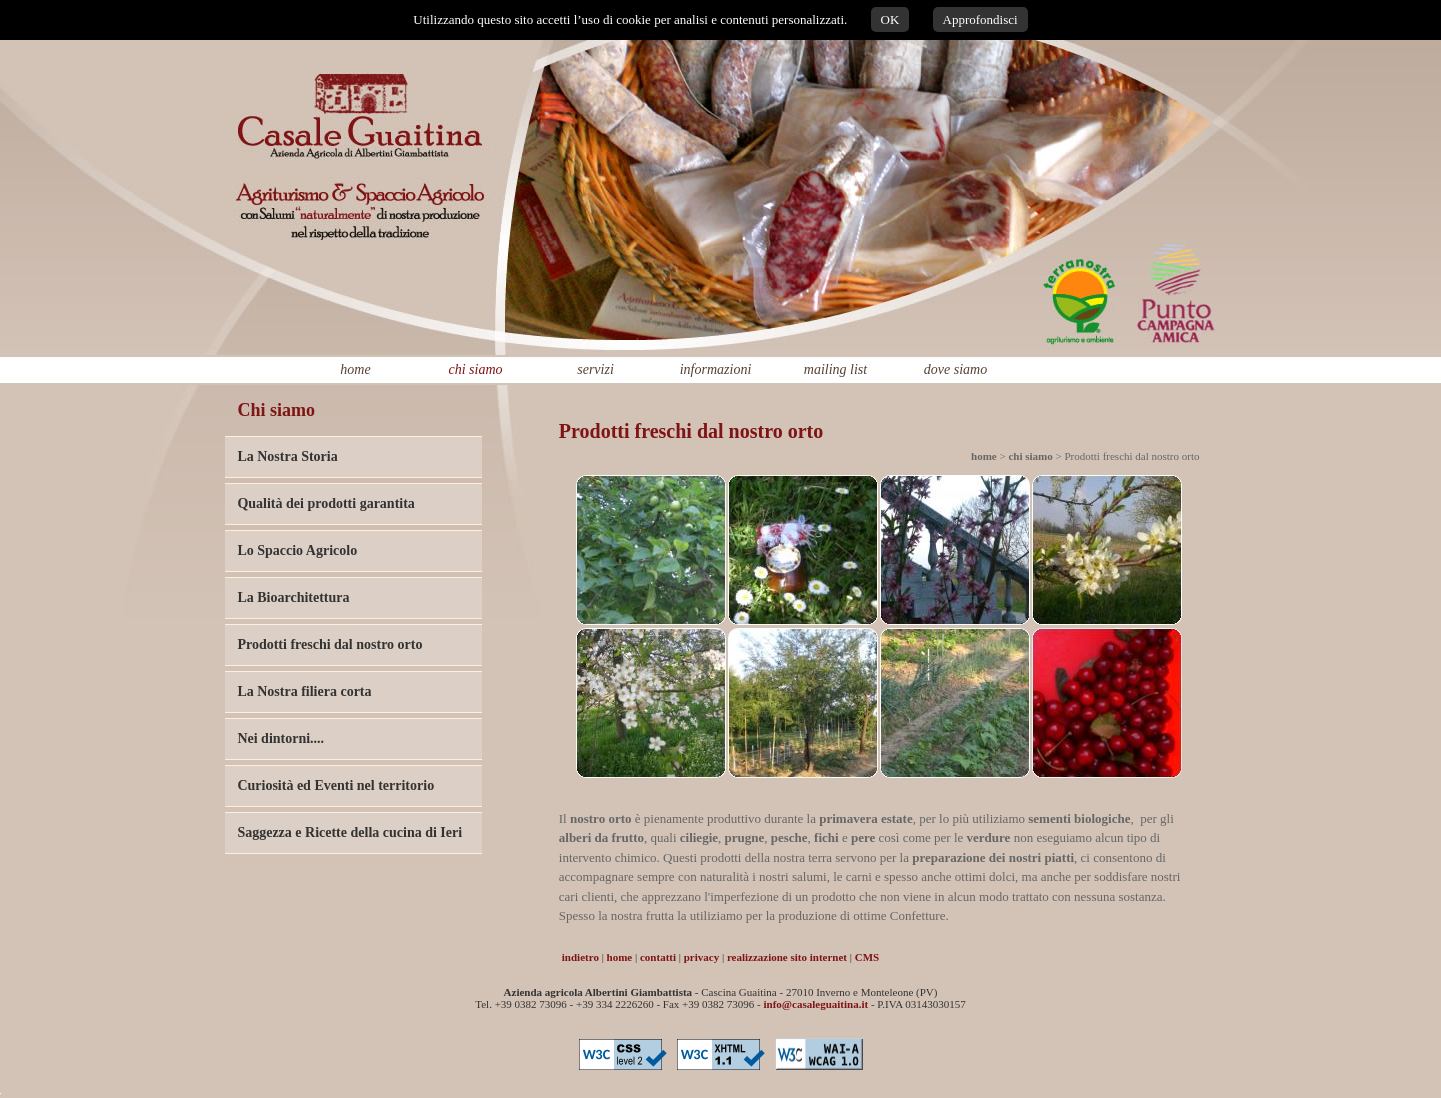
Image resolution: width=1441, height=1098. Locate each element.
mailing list (835, 369)
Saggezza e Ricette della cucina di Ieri (349, 832)
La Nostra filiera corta (304, 691)
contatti (658, 957)
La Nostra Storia (287, 456)
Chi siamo (276, 410)
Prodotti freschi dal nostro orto (329, 644)
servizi (595, 369)
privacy (701, 957)
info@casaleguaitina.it (816, 1004)
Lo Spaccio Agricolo (297, 550)
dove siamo (955, 369)
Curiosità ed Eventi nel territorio (335, 785)
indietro (580, 957)
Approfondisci (980, 19)
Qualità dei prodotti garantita (325, 503)
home (355, 369)
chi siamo (475, 369)
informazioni (716, 369)
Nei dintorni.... (280, 738)
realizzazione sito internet (787, 957)
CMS (867, 957)
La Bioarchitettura (293, 597)
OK (890, 19)
